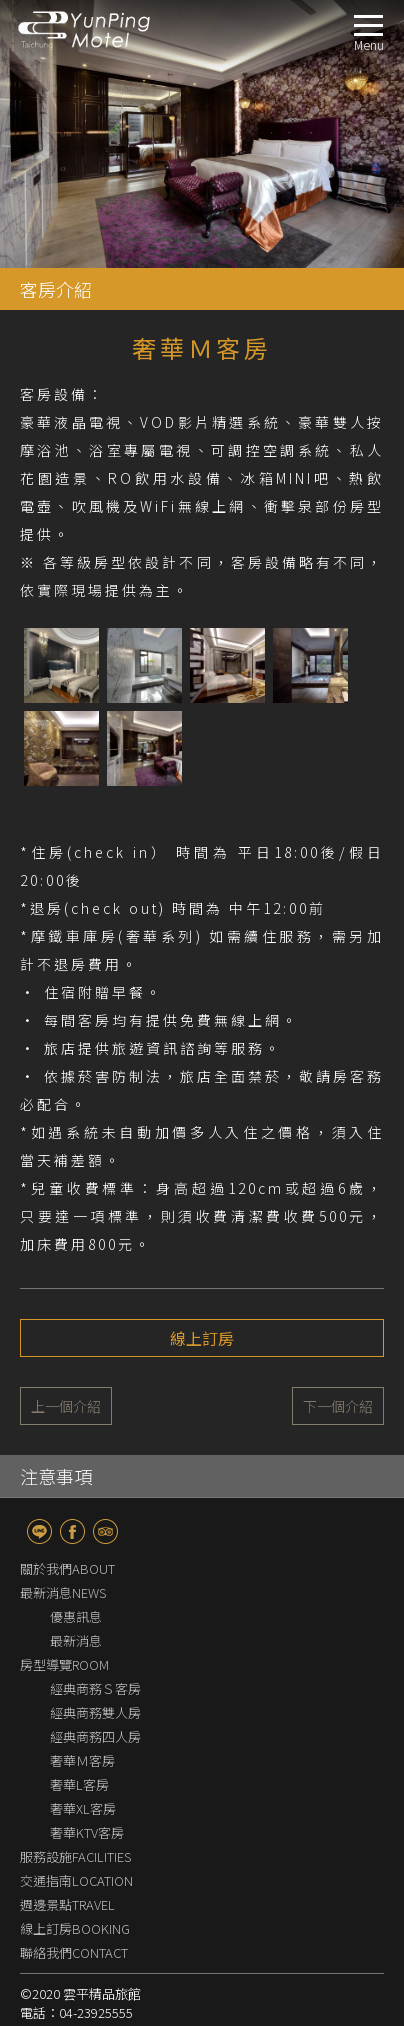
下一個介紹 (338, 1338)
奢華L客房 (79, 1716)
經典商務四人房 (95, 1668)
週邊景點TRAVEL (67, 1836)
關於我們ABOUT (67, 1500)
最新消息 (76, 1572)
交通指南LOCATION (76, 1812)
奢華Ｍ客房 (82, 1692)
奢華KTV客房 (87, 1764)
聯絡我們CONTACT (74, 1884)
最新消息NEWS (63, 1524)
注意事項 (56, 1408)
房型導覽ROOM (64, 1596)
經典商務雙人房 (95, 1644)
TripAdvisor (105, 1463)
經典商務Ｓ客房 (95, 1620)
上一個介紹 (66, 1338)
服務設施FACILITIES (75, 1788)
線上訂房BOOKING (75, 1860)
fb (72, 1463)
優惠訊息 (76, 1548)
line (39, 1463)
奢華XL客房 (83, 1740)
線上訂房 (202, 1270)
